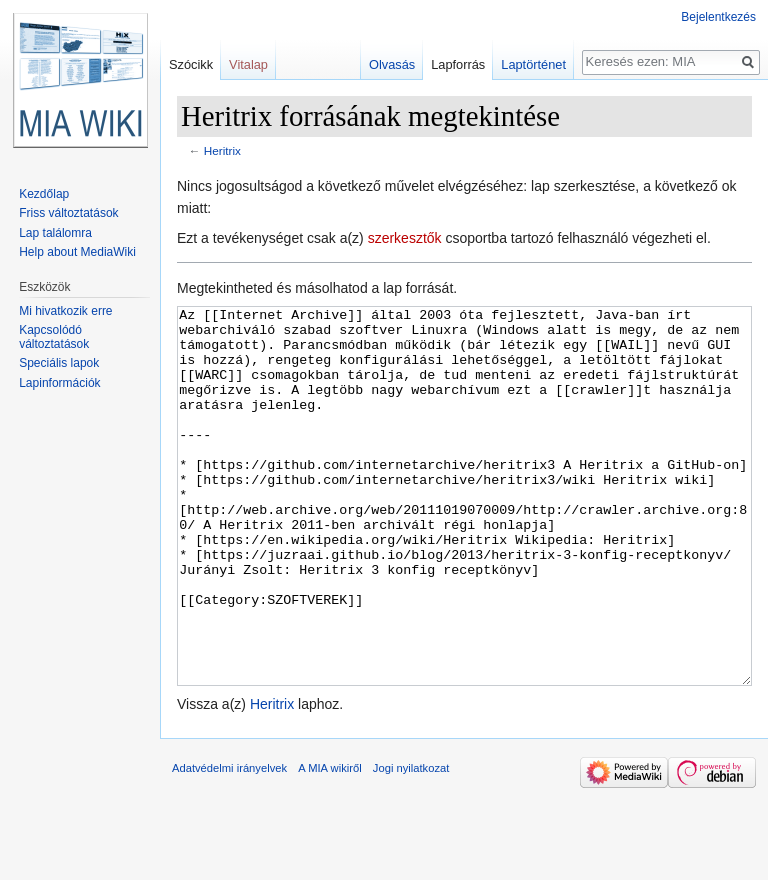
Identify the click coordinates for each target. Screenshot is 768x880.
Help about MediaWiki (77, 252)
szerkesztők (405, 238)
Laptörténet (533, 64)
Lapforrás (458, 64)
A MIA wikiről (329, 843)
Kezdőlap (44, 194)
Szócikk (191, 64)
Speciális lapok (59, 363)
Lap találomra (55, 233)
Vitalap (248, 64)
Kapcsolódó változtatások (54, 337)
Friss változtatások (68, 213)
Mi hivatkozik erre (65, 311)
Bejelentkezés (718, 17)
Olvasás (392, 64)
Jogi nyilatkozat (411, 843)
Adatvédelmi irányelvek (229, 843)
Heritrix (222, 150)
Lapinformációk (59, 383)
